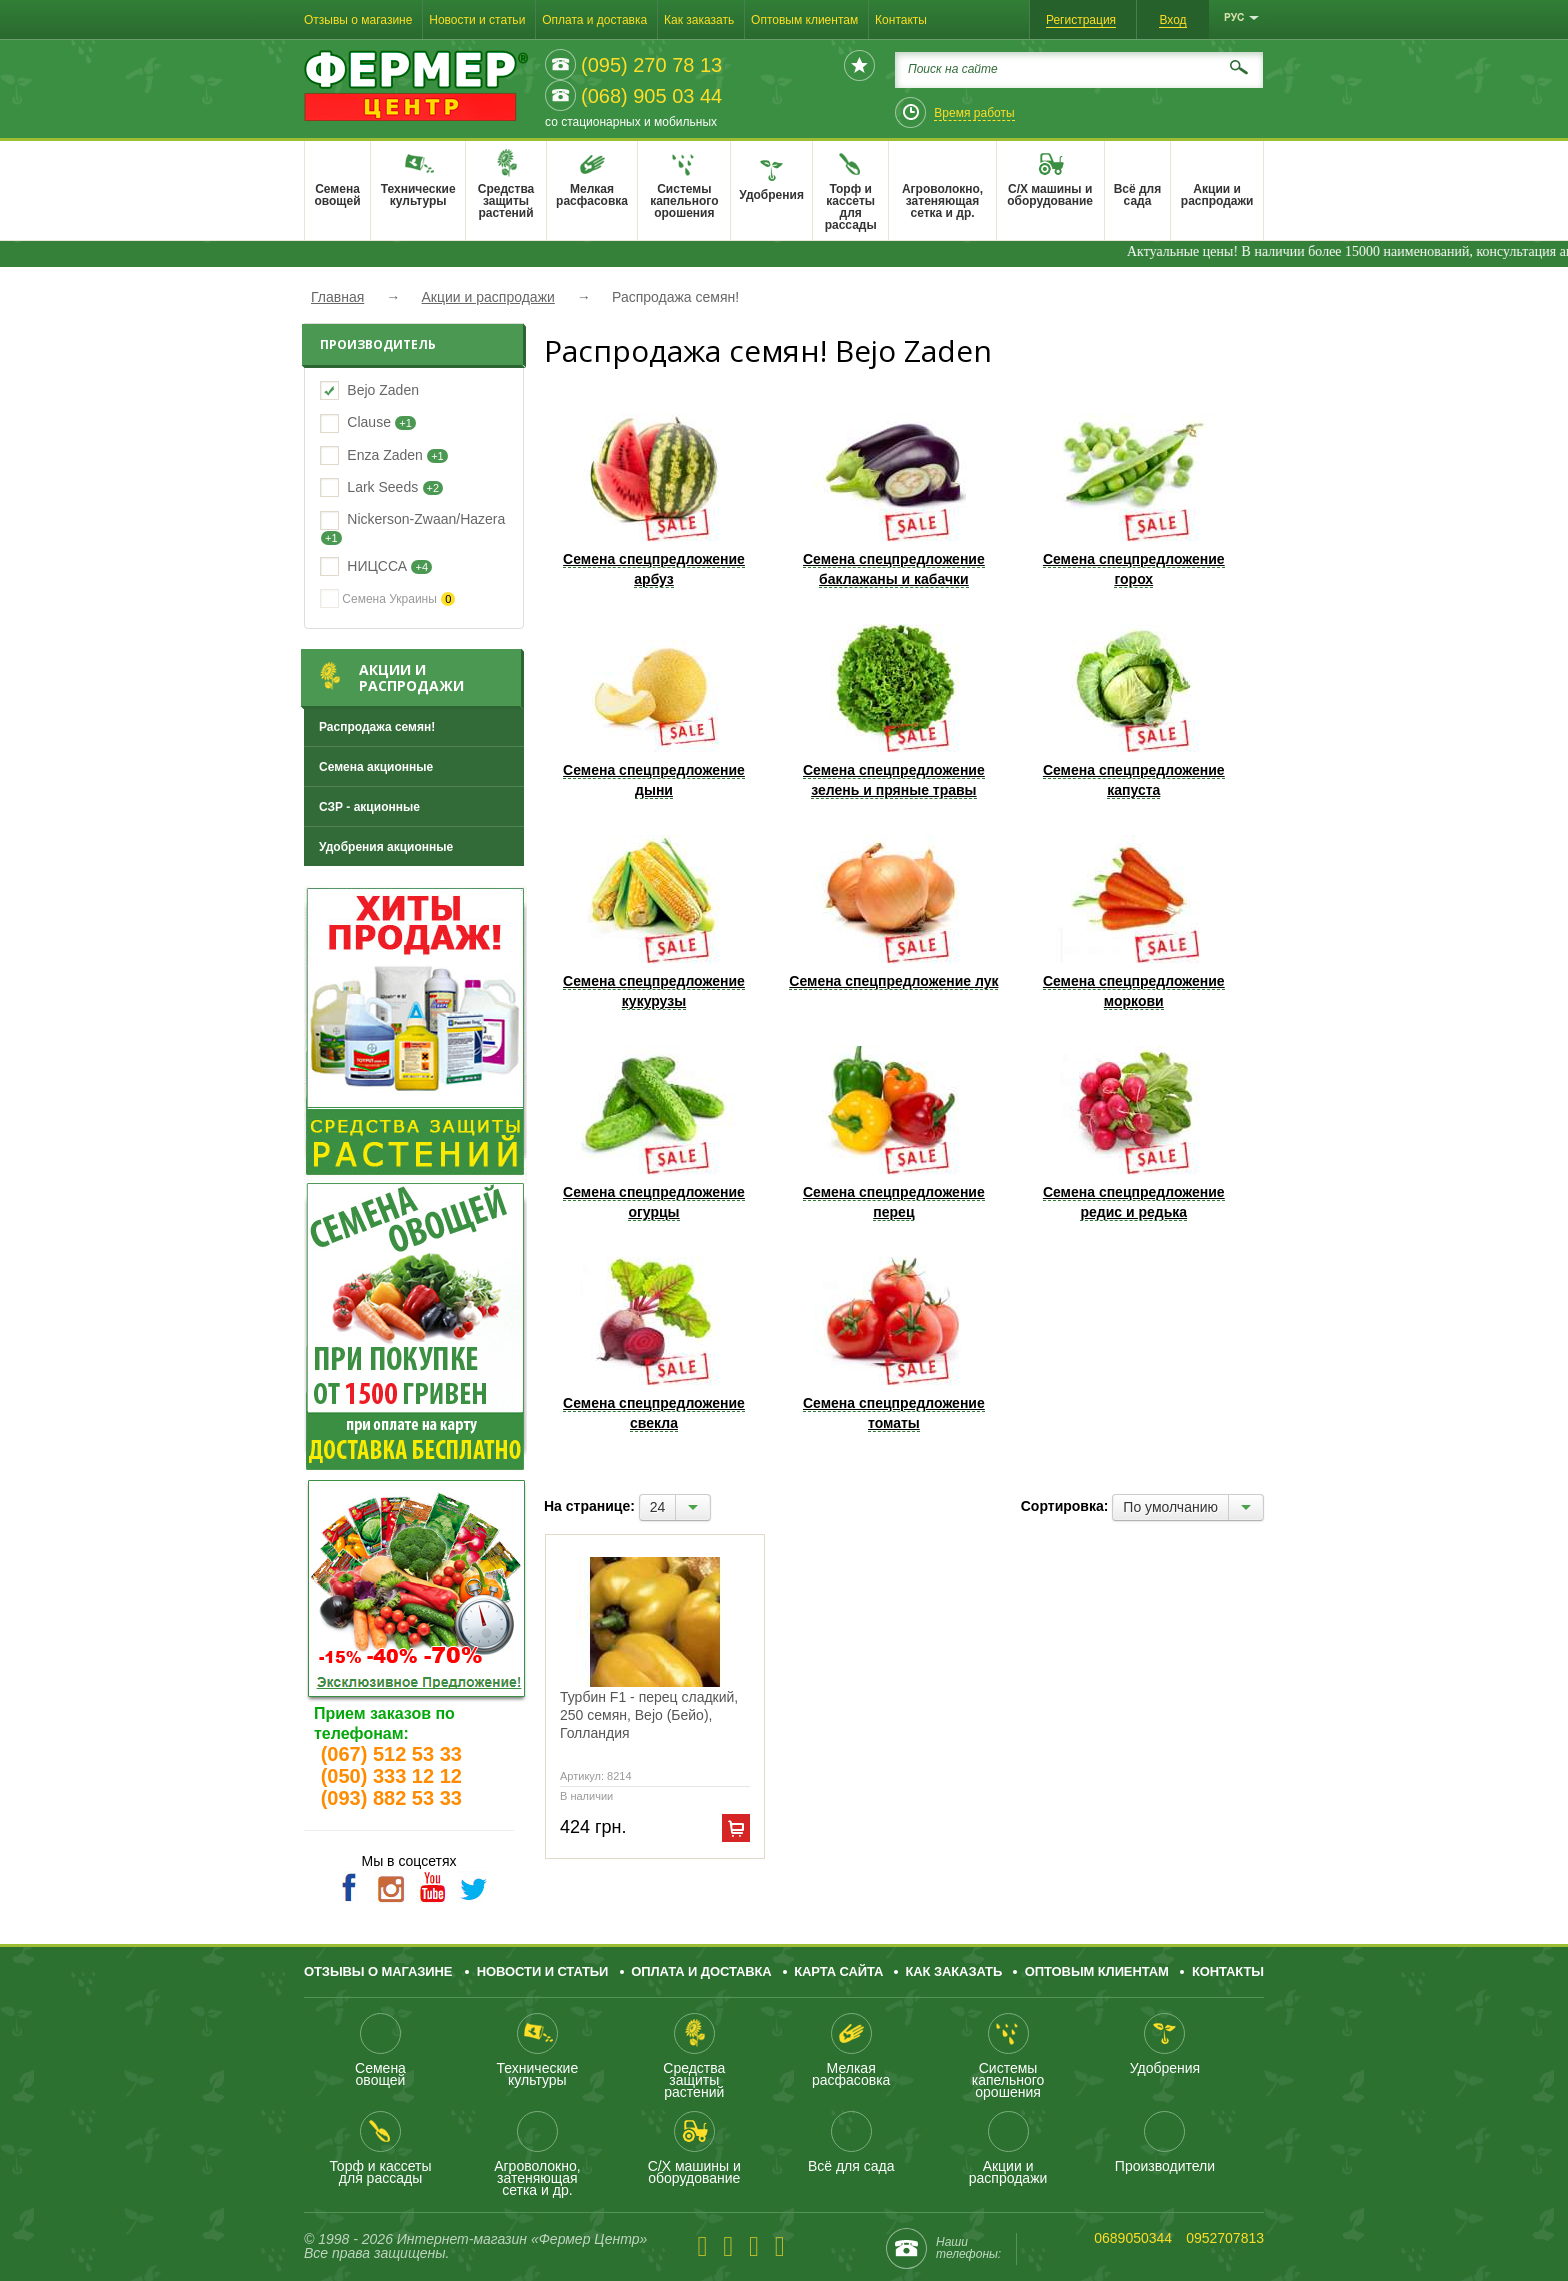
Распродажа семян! (377, 727)
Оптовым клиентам (804, 20)
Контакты (901, 20)
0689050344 (1133, 2238)
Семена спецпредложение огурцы (654, 1133)
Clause (369, 422)
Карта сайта (838, 1971)
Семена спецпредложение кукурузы (654, 922)
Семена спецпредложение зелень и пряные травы (894, 711)
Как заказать (699, 20)
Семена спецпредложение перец (894, 1133)
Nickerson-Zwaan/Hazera (426, 519)
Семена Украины (387, 598)
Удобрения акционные (386, 847)
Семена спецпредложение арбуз (654, 500)
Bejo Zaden (383, 390)
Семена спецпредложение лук (894, 912)
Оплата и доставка (594, 20)
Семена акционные (376, 767)
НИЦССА (377, 566)
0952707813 (1225, 2238)
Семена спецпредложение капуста (1134, 711)
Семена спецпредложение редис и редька (1134, 1133)
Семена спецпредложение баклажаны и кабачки (894, 500)
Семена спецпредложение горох (1134, 500)
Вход (1172, 20)
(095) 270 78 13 (651, 65)
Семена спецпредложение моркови (1134, 922)
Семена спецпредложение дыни (654, 711)
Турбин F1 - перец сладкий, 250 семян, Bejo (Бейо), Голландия (649, 1715)
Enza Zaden (385, 455)
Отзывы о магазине (358, 20)
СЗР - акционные (369, 807)
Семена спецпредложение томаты (894, 1344)
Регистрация (1081, 20)
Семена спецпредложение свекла (654, 1344)
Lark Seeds (382, 487)
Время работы (974, 113)
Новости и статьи (477, 20)
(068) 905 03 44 (651, 96)
